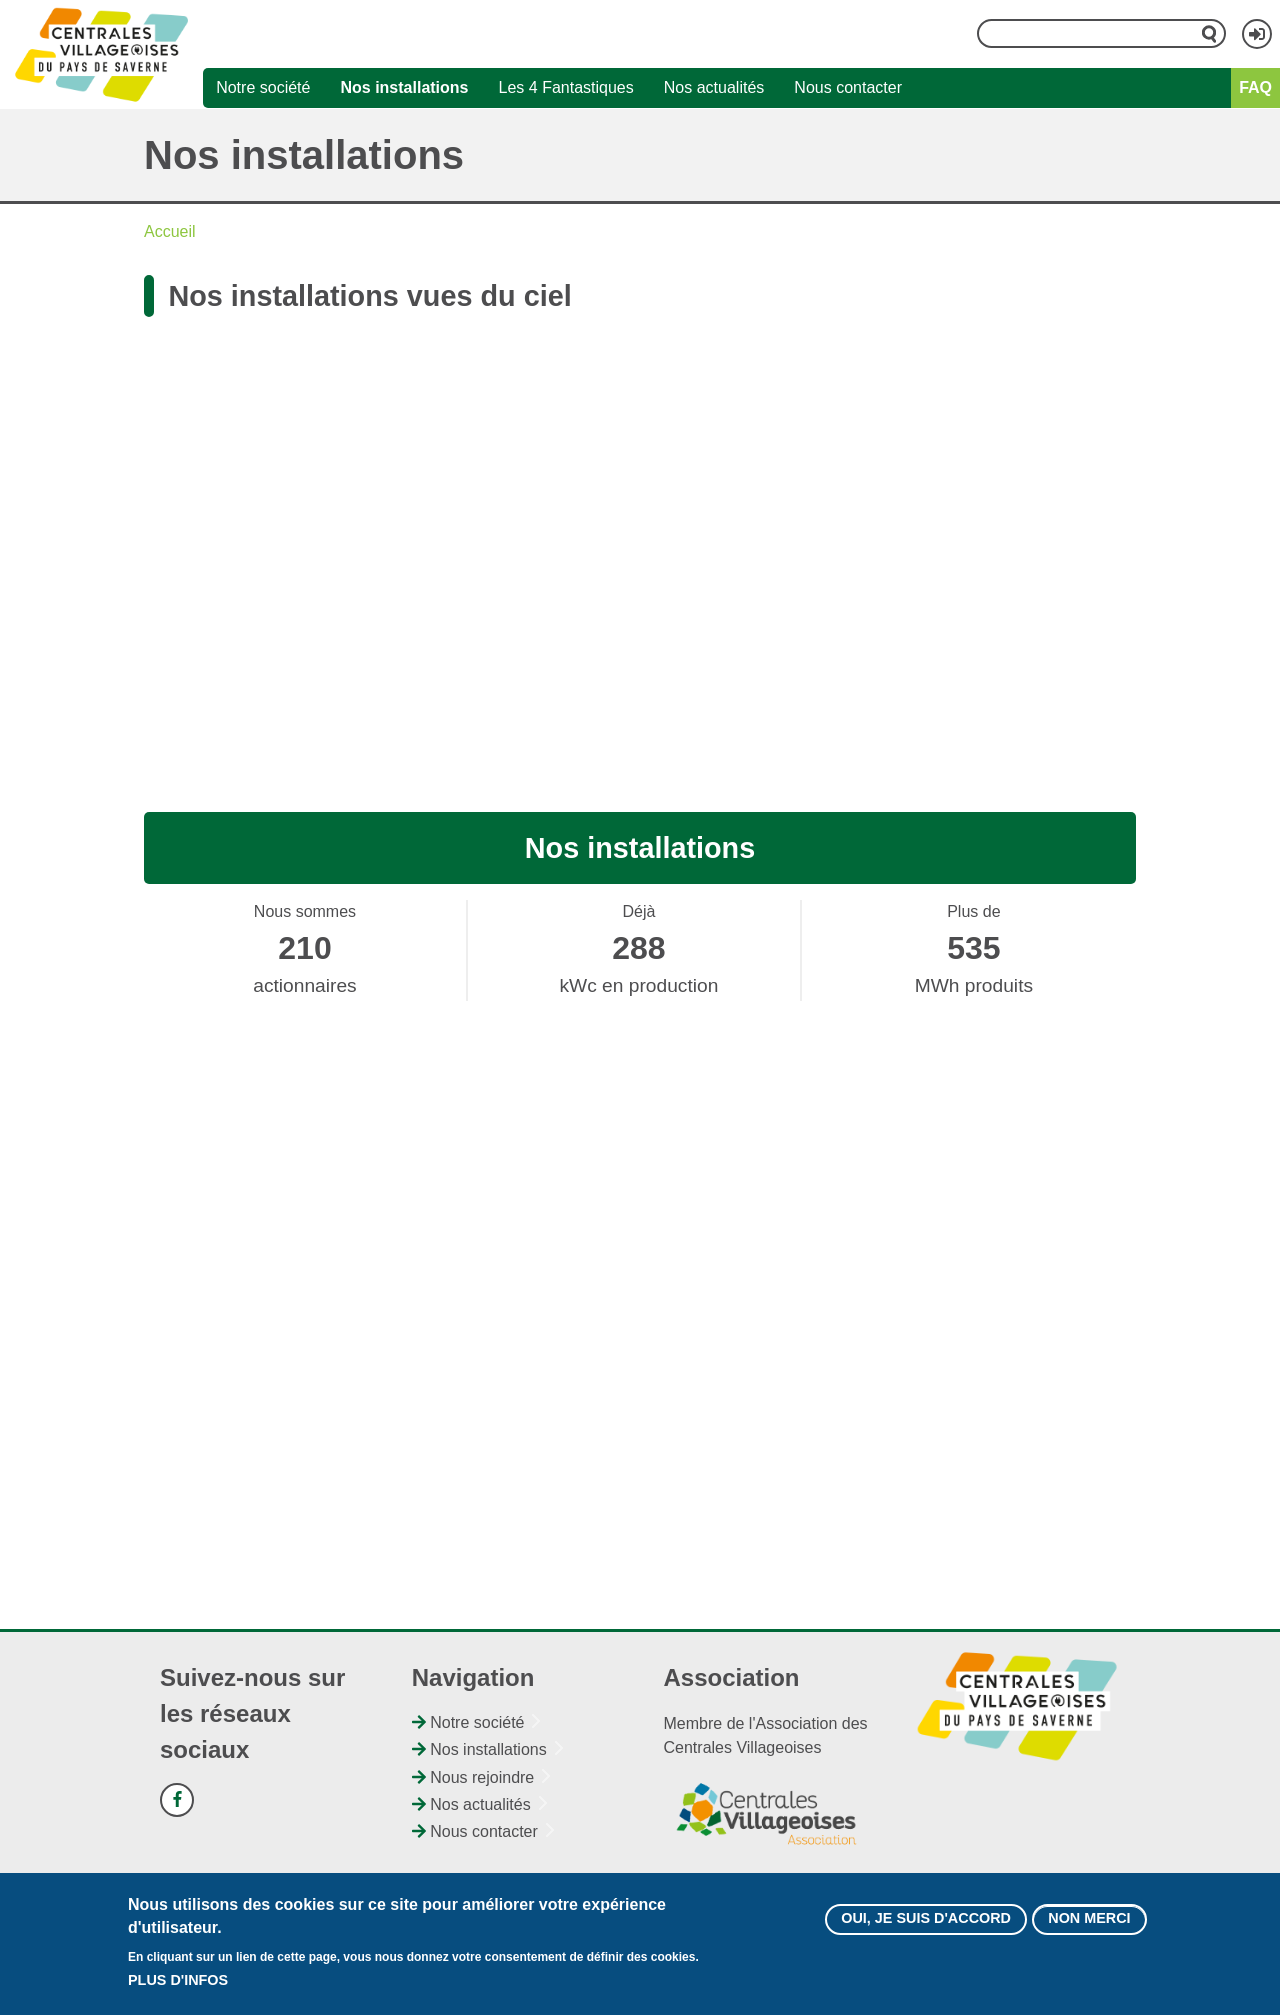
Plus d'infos (178, 1980)
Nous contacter (848, 87)
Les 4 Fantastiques (566, 87)
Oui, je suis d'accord (926, 1918)
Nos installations (404, 87)
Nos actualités (714, 87)
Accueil (170, 231)
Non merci (1089, 1918)
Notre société (263, 87)
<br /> (640, 536)
